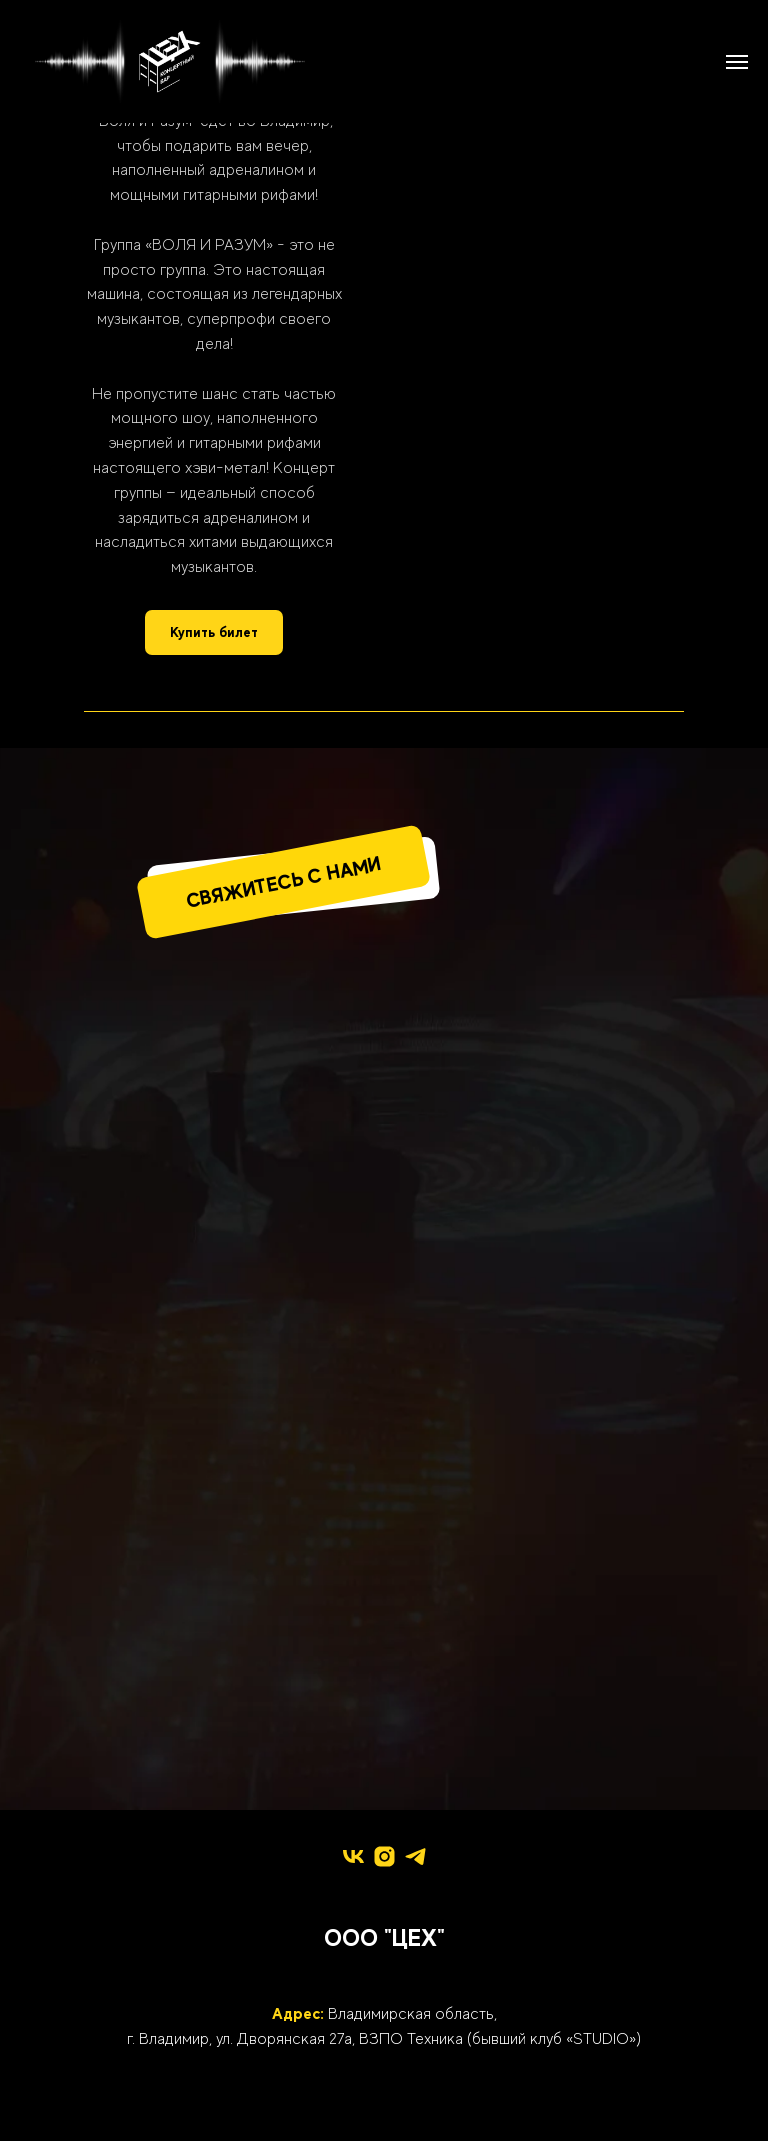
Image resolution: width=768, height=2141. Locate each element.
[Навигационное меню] (737, 62)
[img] (383, 1072)
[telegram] (415, 1856)
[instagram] (384, 1856)
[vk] (353, 1856)
